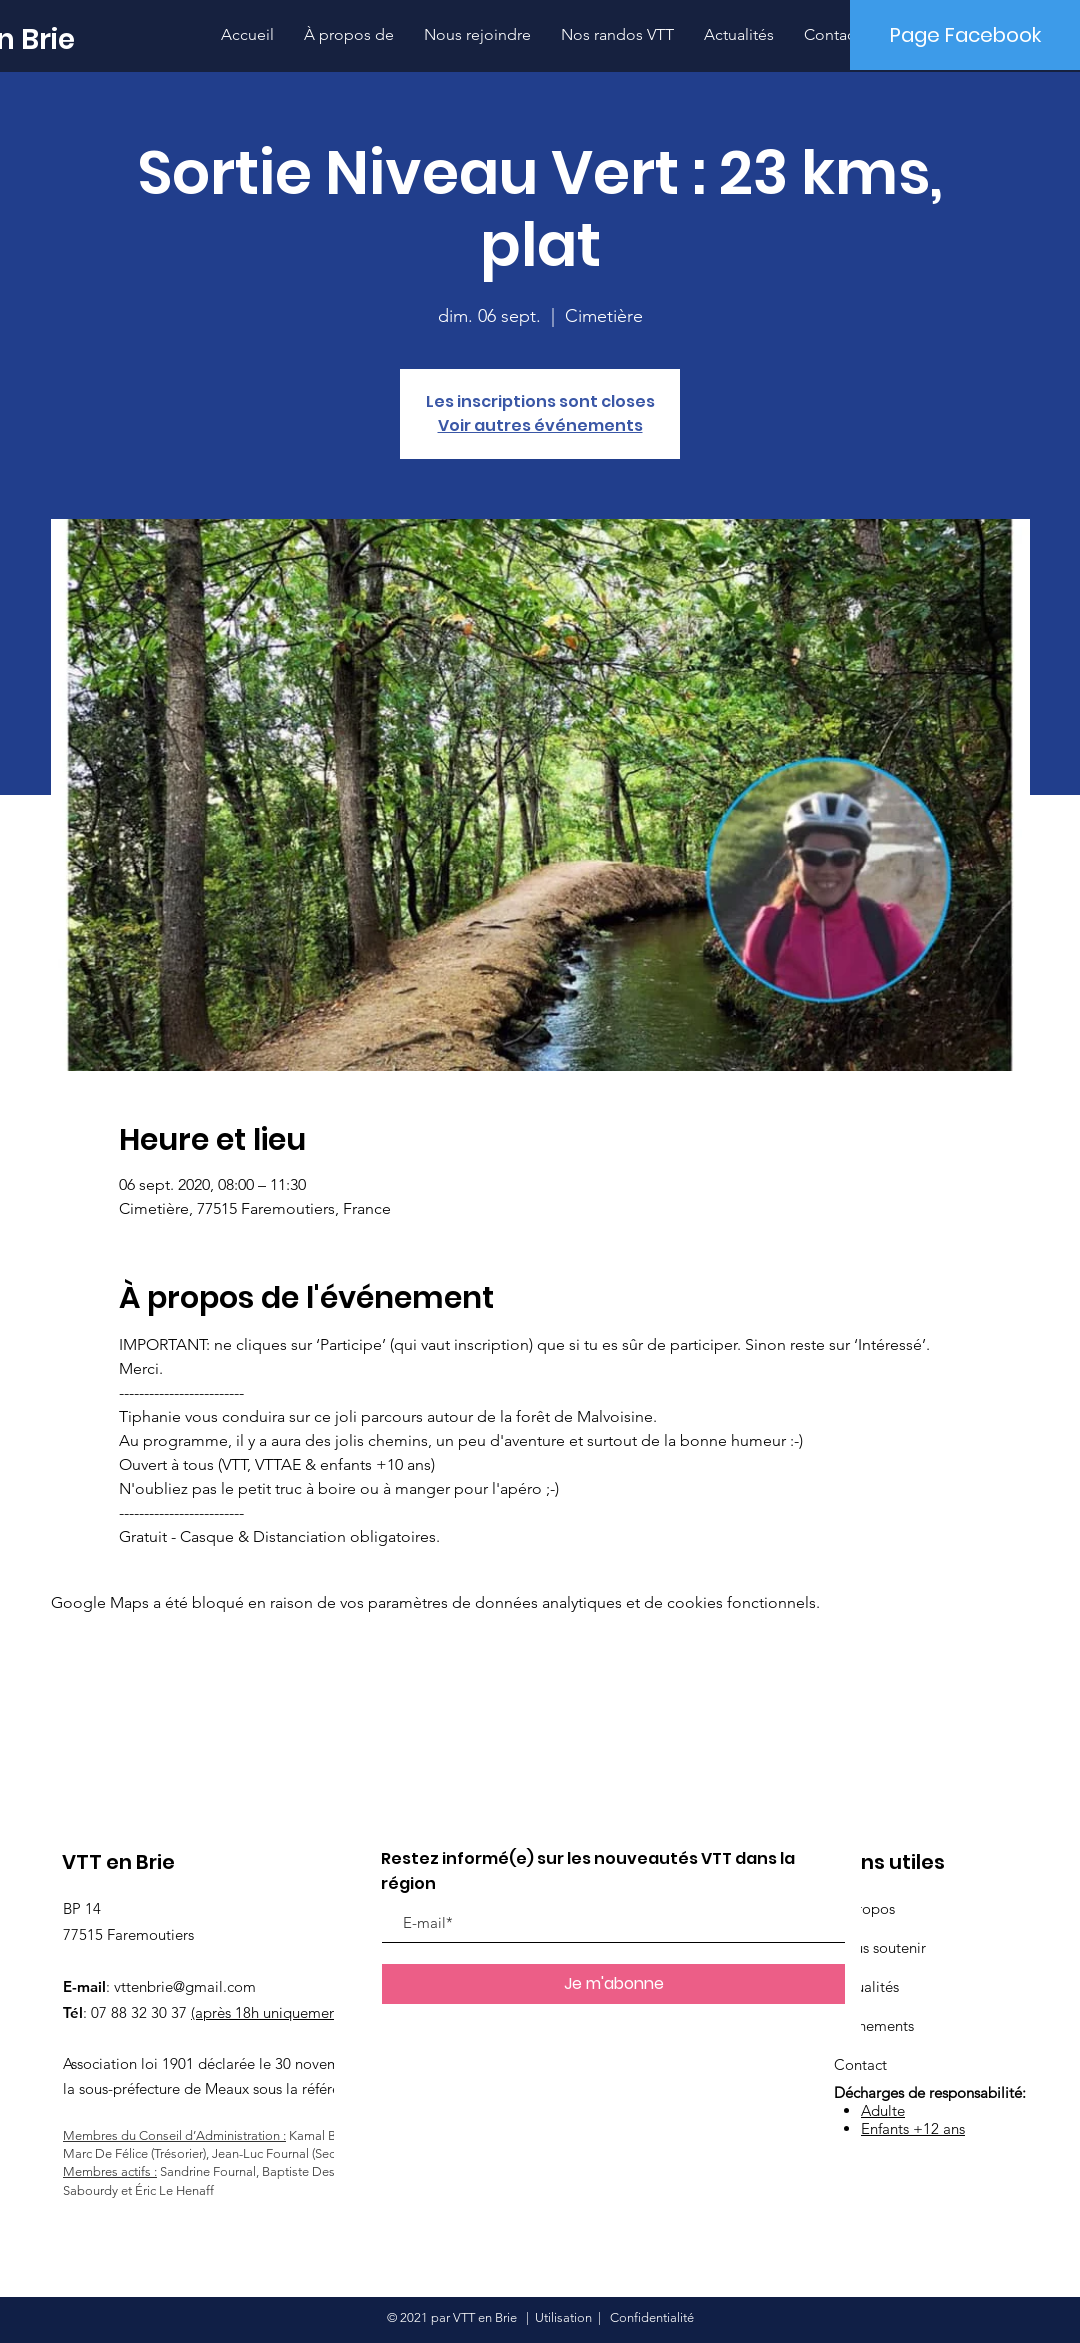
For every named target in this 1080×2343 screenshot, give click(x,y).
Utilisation (563, 2317)
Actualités (866, 1986)
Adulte (883, 2110)
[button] (617, 34)
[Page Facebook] (965, 35)
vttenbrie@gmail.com (185, 1986)
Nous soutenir (880, 1947)
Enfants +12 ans (913, 2128)
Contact (860, 2064)
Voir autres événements (540, 425)
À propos (864, 1908)
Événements (874, 2025)
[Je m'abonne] (613, 1984)
